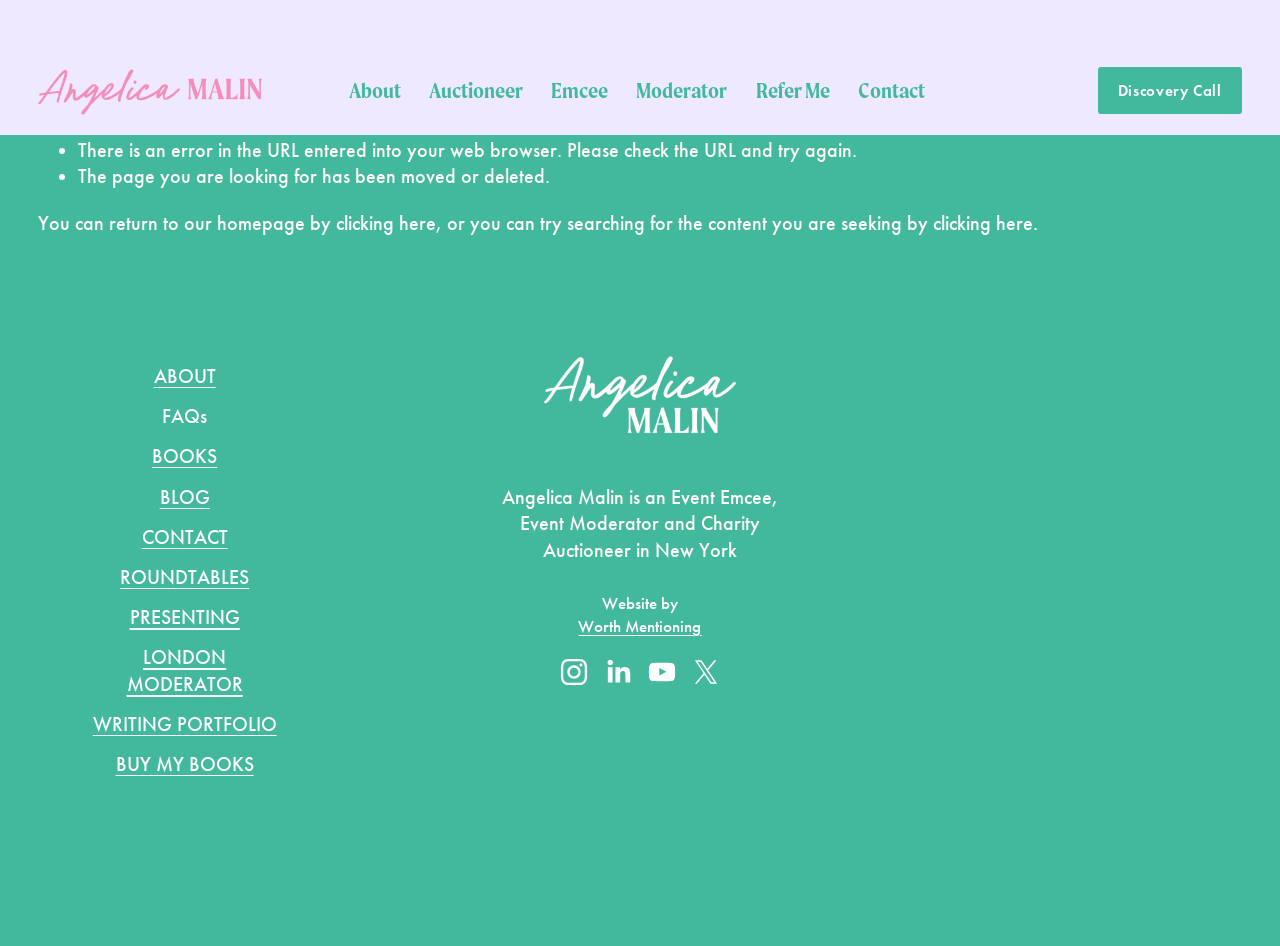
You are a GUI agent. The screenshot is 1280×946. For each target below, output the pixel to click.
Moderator (681, 90)
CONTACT (185, 537)
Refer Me (793, 90)
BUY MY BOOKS (185, 764)
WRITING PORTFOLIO (185, 724)
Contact (891, 90)
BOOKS (184, 456)
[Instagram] (574, 672)
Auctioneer (476, 90)
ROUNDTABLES (184, 577)
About (375, 90)
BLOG (185, 497)
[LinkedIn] (618, 672)
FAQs (184, 416)
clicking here (386, 223)
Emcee (579, 90)
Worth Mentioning (639, 626)
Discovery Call (1170, 90)
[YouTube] (662, 672)
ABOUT (185, 376)
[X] (706, 672)
